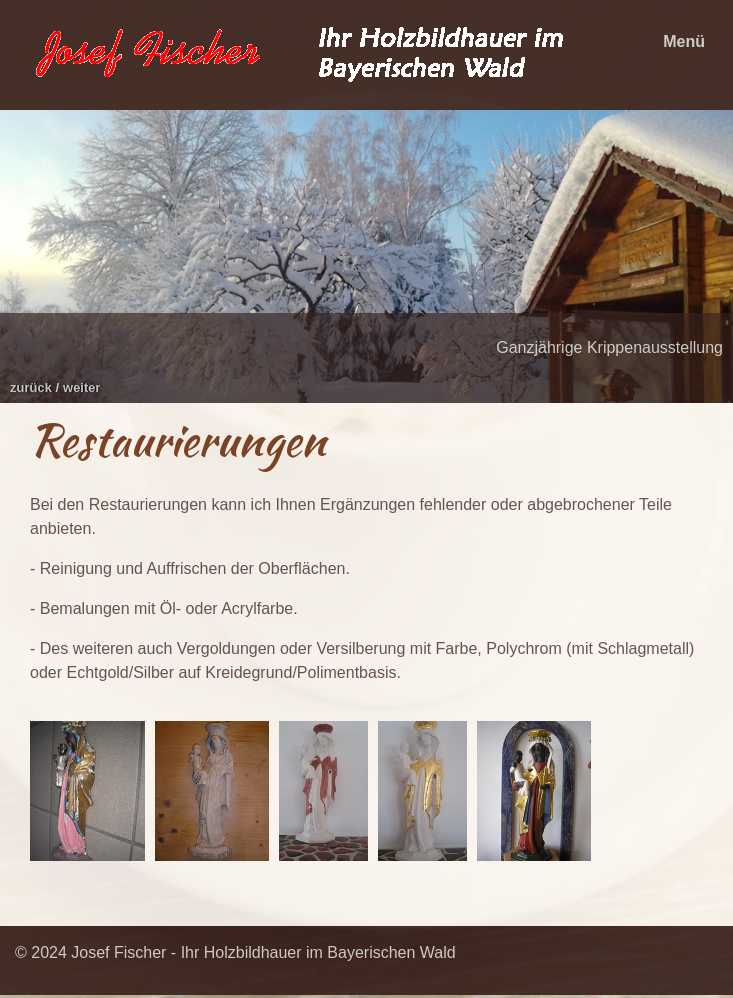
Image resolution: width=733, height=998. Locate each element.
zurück (31, 387)
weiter (82, 387)
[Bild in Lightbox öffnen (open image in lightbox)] (87, 791)
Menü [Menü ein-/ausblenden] (684, 41)
